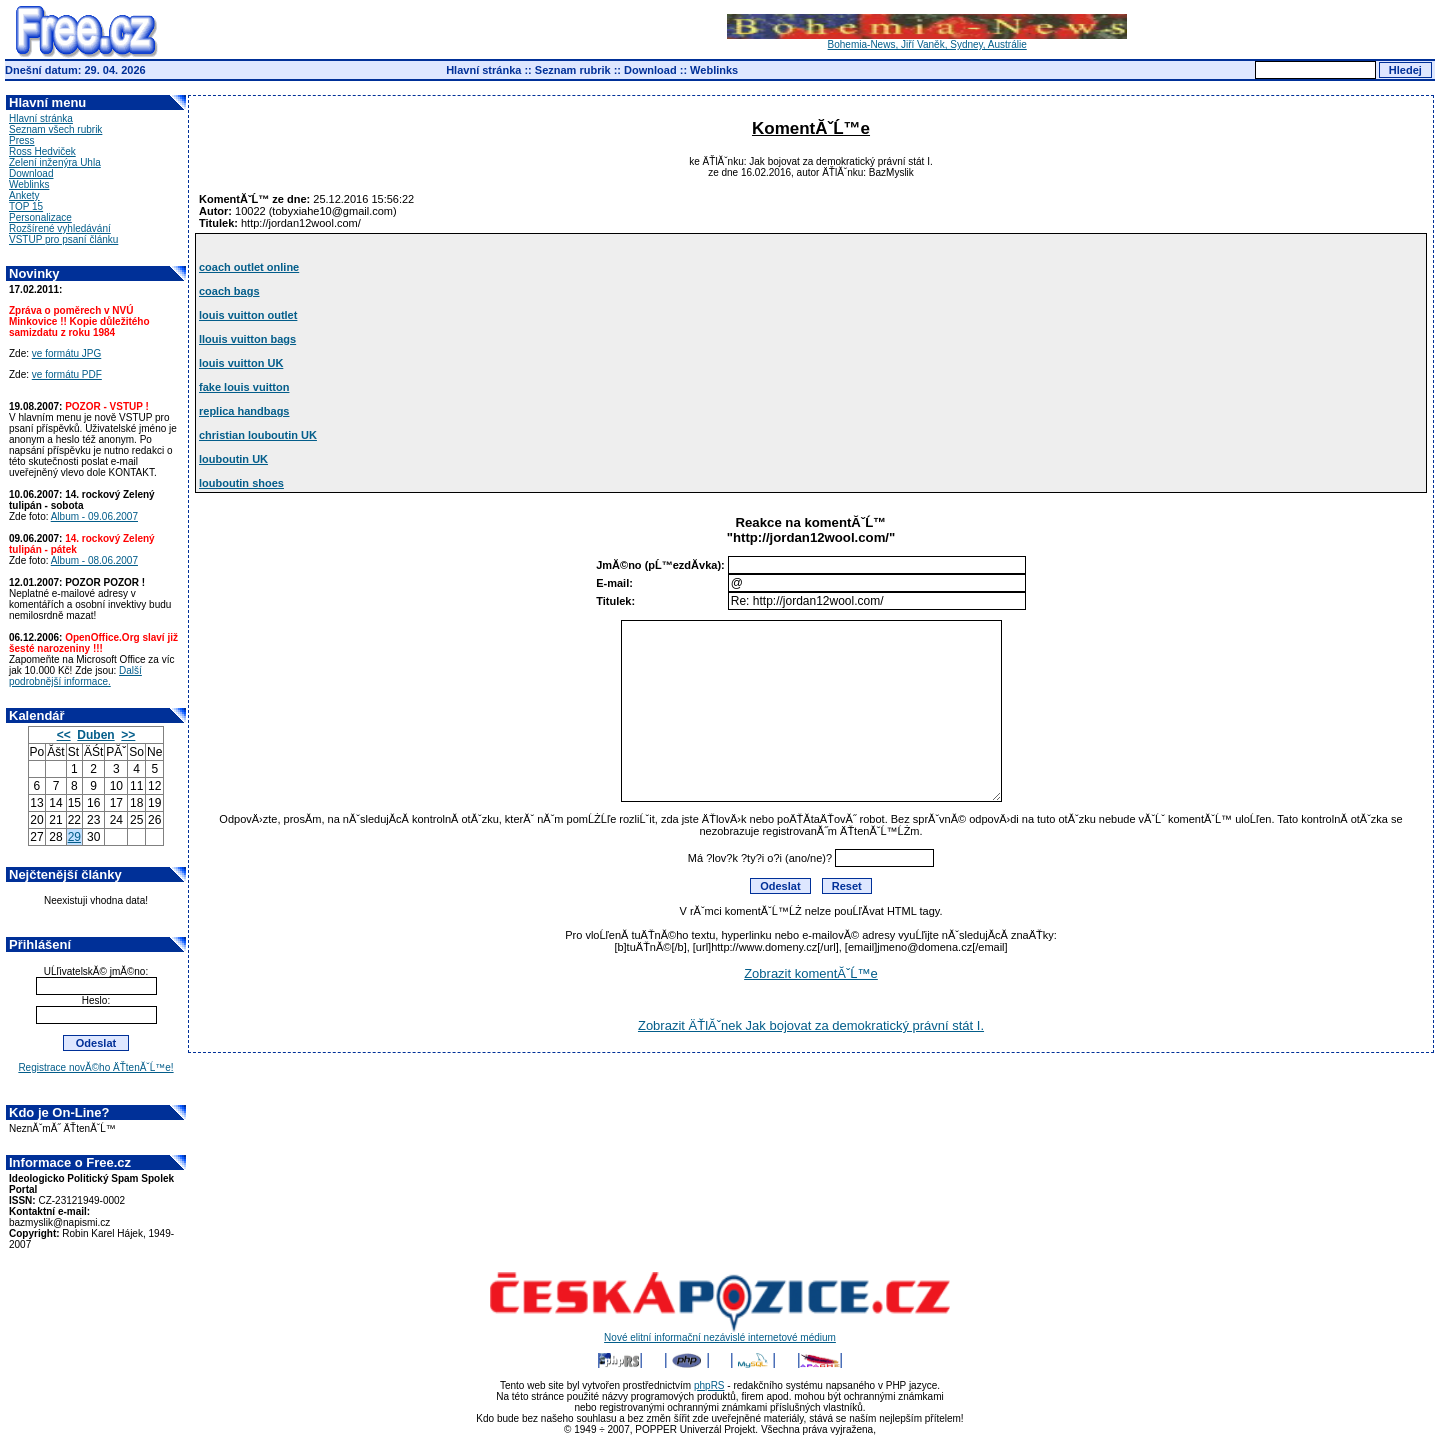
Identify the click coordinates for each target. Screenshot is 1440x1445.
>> (128, 735)
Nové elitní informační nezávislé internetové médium (720, 1333)
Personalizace (40, 217)
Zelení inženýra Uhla (55, 162)
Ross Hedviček (42, 151)
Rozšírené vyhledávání (60, 228)
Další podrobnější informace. (75, 676)
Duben (95, 735)
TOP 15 (26, 206)
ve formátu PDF (67, 374)
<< (64, 735)
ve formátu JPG (66, 353)
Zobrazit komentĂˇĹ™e (811, 973)
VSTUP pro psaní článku (63, 239)
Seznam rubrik (573, 70)
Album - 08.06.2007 (94, 560)
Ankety (24, 195)
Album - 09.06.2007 (94, 516)
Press (22, 140)
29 (74, 837)
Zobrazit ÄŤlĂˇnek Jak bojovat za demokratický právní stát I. (811, 1025)
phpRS (709, 1385)
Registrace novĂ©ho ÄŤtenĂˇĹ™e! (95, 1067)
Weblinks (714, 70)
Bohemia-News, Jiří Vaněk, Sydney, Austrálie (927, 40)
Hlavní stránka (483, 70)
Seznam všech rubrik (55, 129)
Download (650, 70)
